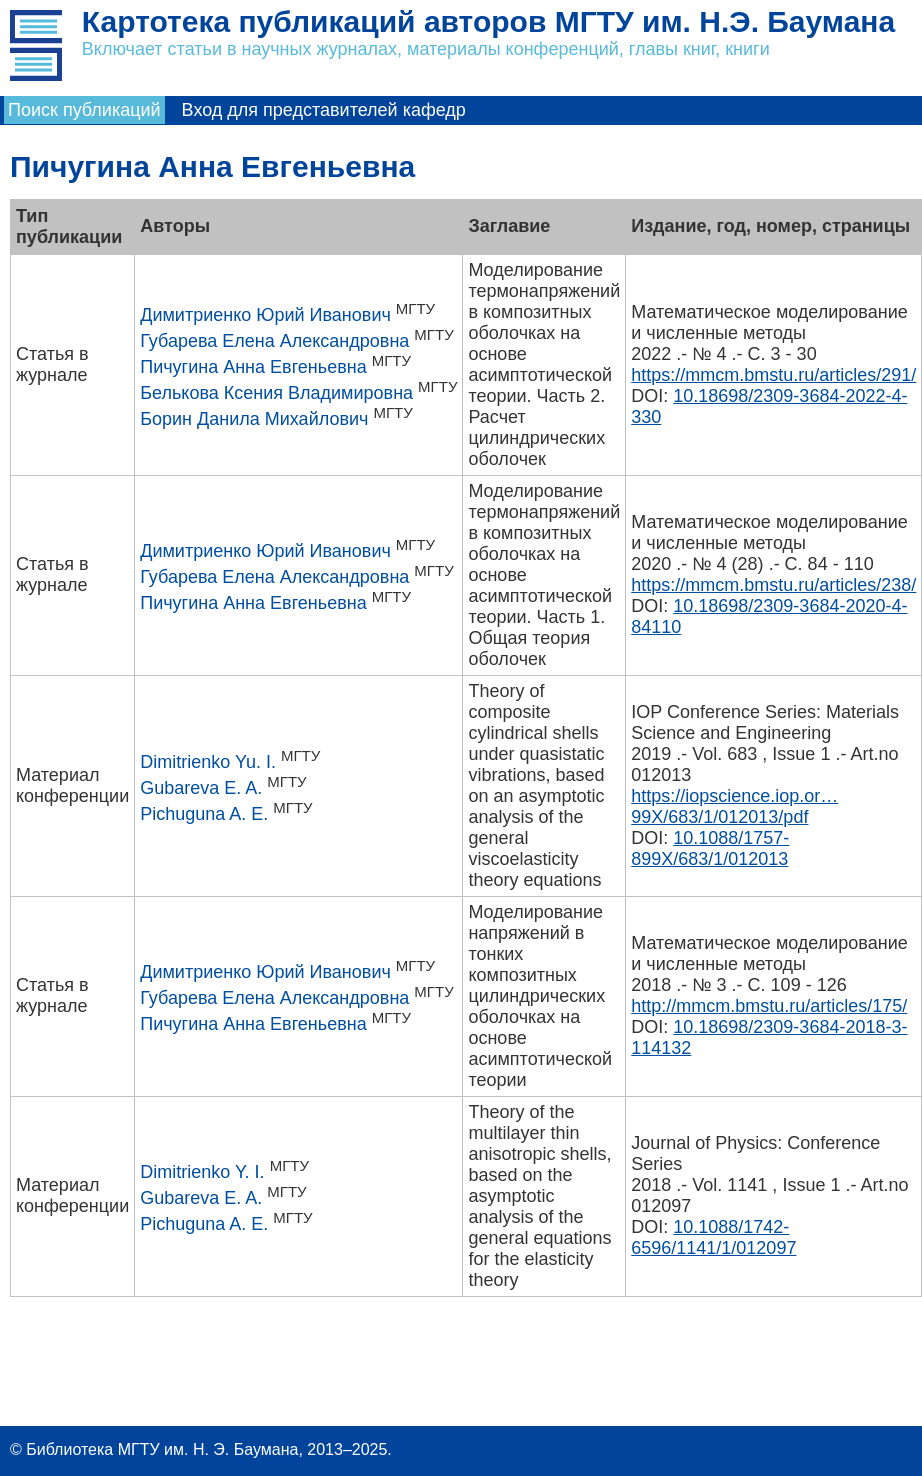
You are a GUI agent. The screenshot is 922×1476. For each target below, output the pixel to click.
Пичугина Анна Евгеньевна (253, 367)
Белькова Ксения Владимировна (276, 393)
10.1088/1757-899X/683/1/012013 (710, 848)
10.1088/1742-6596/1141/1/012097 (713, 1237)
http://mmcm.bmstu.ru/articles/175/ (769, 1006)
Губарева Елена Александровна (274, 341)
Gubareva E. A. (201, 788)
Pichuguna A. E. (204, 814)
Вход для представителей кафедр (324, 110)
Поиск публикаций (84, 110)
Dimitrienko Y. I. (202, 1172)
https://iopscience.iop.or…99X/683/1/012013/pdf (734, 806)
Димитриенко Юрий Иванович (265, 315)
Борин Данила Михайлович (254, 419)
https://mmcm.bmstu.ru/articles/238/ (773, 585)
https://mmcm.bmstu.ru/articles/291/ (773, 375)
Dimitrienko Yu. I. (208, 762)
